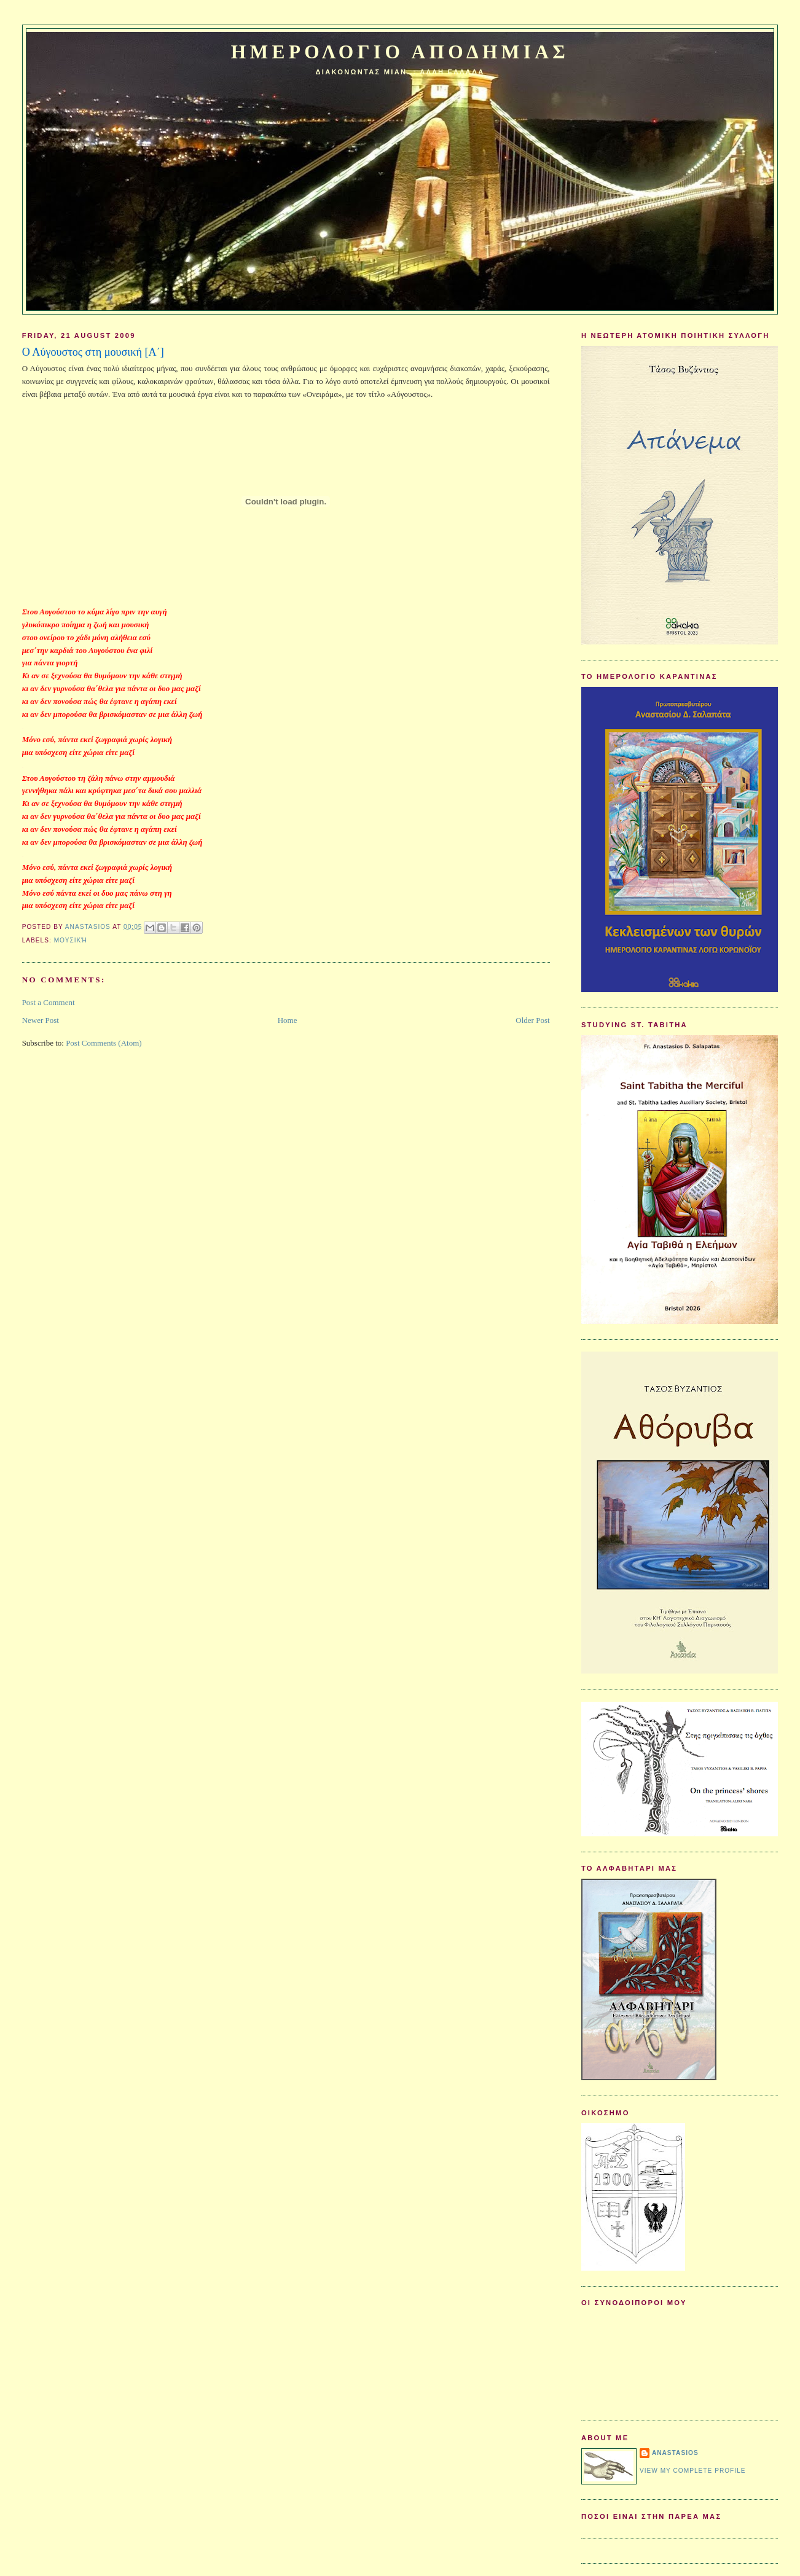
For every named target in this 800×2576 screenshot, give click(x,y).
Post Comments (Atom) (104, 1042)
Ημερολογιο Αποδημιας (400, 52)
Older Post (532, 1020)
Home (287, 1020)
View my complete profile (693, 2470)
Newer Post (40, 1020)
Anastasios (675, 2452)
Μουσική (70, 940)
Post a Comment (48, 1002)
